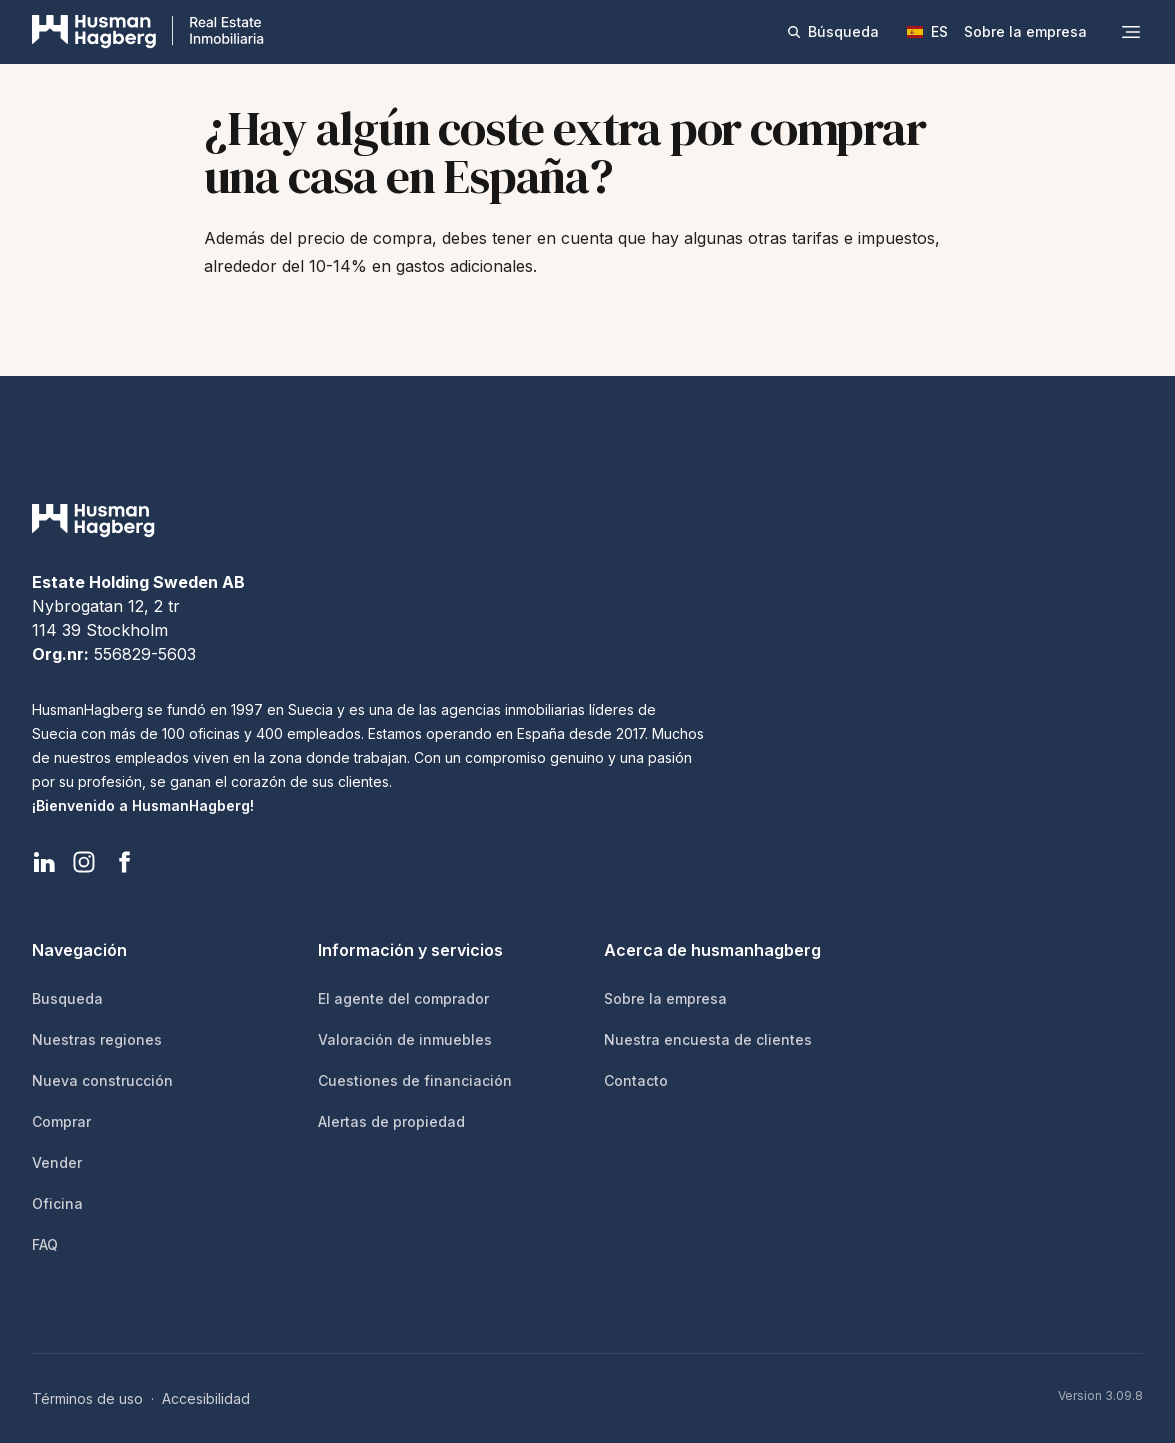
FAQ (45, 1244)
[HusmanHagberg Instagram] (84, 862)
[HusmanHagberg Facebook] (124, 862)
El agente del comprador (403, 998)
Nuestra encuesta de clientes (708, 1039)
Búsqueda (832, 31)
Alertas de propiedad (391, 1121)
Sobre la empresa (1025, 31)
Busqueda (67, 998)
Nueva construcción (102, 1080)
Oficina (57, 1203)
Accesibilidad (206, 1398)
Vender (57, 1162)
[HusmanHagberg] (148, 32)
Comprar (61, 1121)
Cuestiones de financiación (415, 1080)
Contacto (636, 1080)
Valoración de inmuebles (405, 1039)
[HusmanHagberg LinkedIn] (44, 862)
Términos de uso (87, 1398)
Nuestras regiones (97, 1039)
